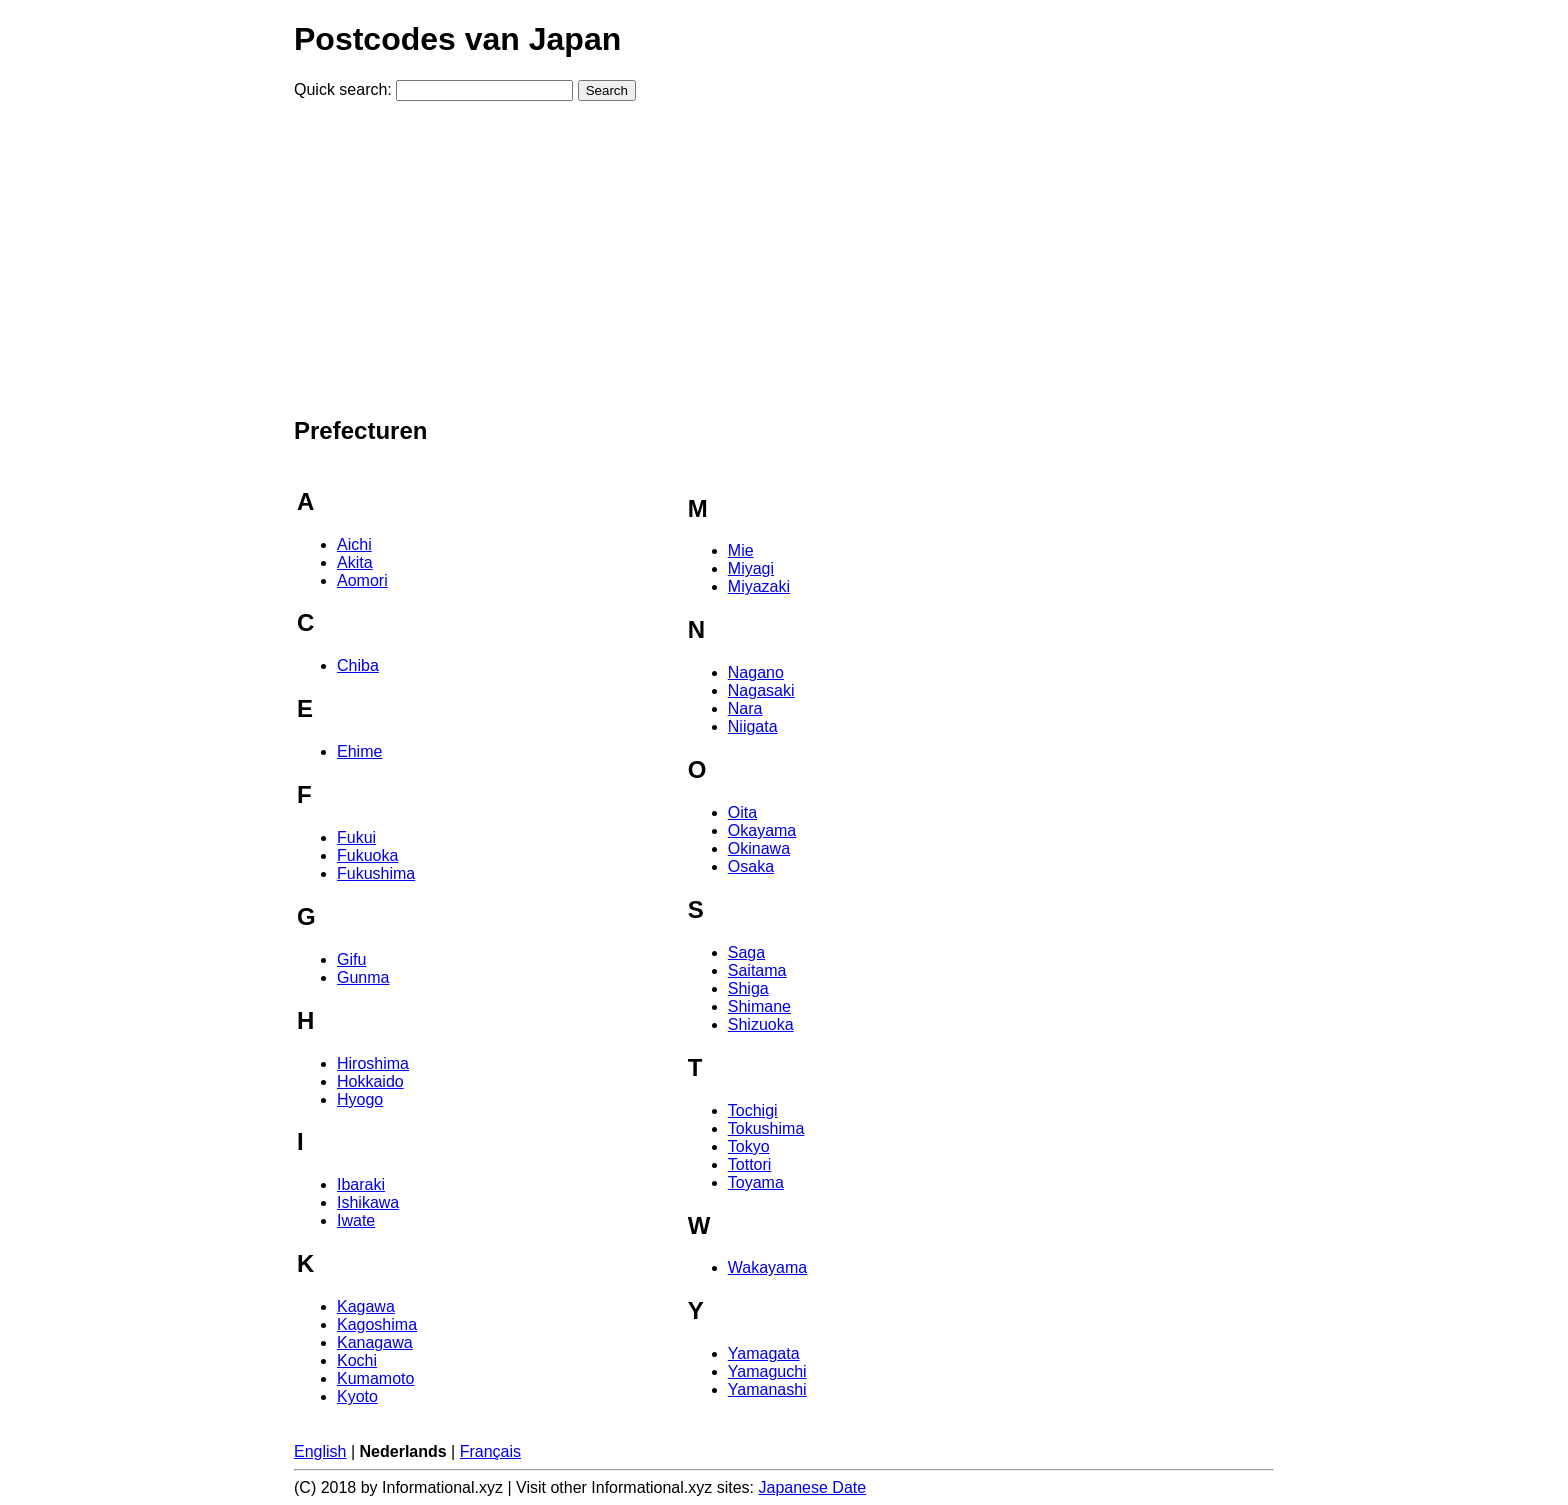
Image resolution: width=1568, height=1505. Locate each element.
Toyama (756, 1182)
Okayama (762, 830)
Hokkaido (370, 1081)
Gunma (363, 977)
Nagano (756, 672)
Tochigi (753, 1110)
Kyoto (357, 1396)
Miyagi (751, 568)
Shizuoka (761, 1024)
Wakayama (767, 1267)
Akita (355, 562)
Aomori (362, 580)
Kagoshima (377, 1324)
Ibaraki (361, 1184)
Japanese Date (813, 1487)
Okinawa (759, 848)
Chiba (358, 665)
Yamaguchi (767, 1371)
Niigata (753, 726)
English (320, 1451)
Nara (745, 708)
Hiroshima (373, 1063)
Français (490, 1451)
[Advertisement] (784, 257)
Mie (741, 550)
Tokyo (749, 1146)
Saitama (757, 970)
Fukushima (376, 873)
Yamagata (764, 1353)
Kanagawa (375, 1342)
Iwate (356, 1220)
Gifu (351, 959)
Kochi (357, 1360)
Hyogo (360, 1099)
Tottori (750, 1164)
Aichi (354, 544)
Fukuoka (367, 855)
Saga (746, 952)
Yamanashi (767, 1389)
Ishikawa (368, 1202)
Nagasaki (761, 690)
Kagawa (366, 1306)
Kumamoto (375, 1378)
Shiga (748, 988)
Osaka (751, 866)
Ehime (359, 751)
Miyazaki (759, 586)
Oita (742, 812)
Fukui (356, 837)
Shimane (759, 1006)
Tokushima (766, 1128)
